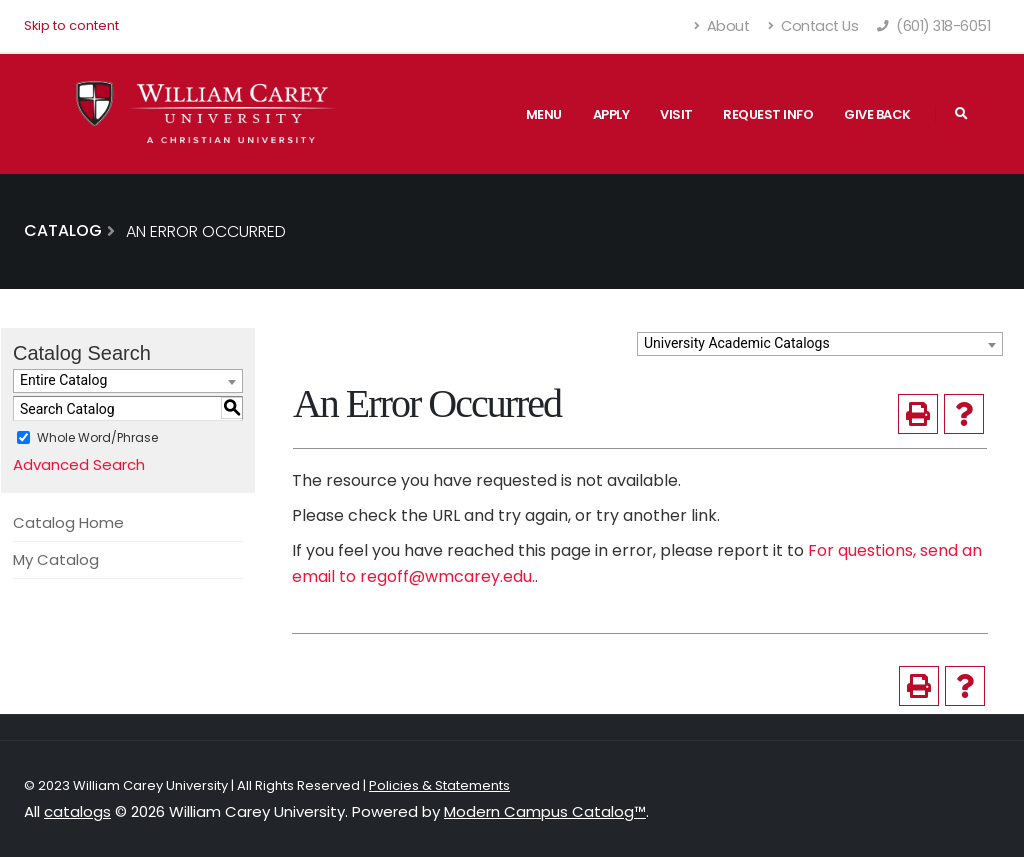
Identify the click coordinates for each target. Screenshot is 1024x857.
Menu (544, 114)
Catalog (63, 230)
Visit (676, 114)
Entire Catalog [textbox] (63, 380)
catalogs (77, 811)
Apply (611, 114)
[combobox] (820, 344)
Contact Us (813, 26)
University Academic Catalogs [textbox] (737, 343)
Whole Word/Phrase (97, 437)
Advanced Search (79, 464)
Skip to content (71, 25)
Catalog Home (68, 522)
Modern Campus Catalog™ (545, 811)
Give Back (877, 114)
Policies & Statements (439, 785)
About (722, 26)
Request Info (768, 114)
